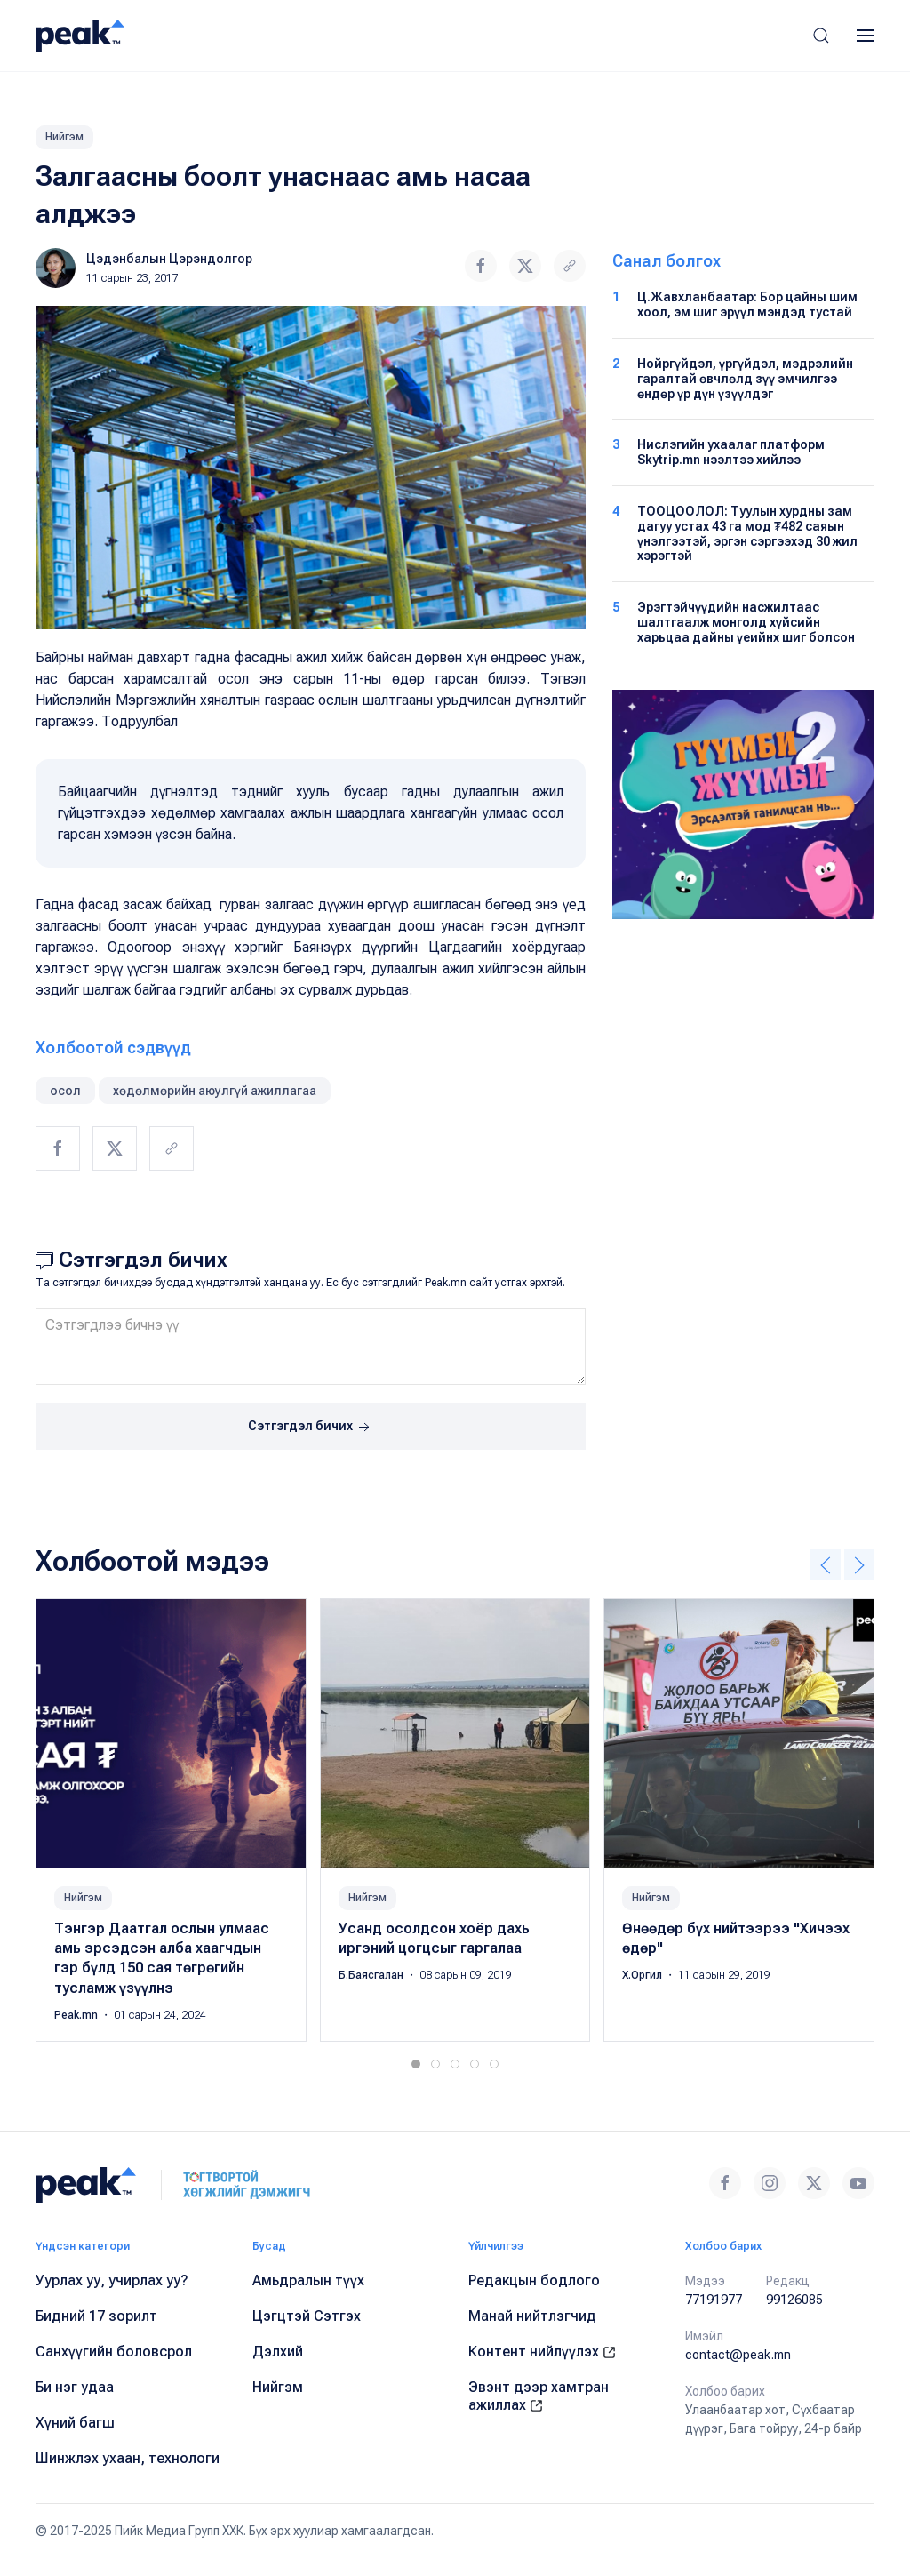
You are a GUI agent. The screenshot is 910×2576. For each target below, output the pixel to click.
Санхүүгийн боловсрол (114, 2351)
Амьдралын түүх (308, 2280)
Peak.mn (77, 2015)
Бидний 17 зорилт (96, 2316)
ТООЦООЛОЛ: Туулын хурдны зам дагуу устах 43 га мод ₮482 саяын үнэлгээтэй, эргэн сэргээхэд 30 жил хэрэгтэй (747, 533)
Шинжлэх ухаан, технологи (128, 2458)
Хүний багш (75, 2422)
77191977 (713, 2299)
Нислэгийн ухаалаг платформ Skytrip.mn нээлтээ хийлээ (731, 452)
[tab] (415, 2064)
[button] (821, 35)
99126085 (794, 2299)
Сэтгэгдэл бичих (310, 1427)
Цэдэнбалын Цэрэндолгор (169, 259)
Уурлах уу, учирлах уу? (112, 2280)
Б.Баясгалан (372, 1975)
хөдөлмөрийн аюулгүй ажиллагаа (214, 1091)
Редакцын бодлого (534, 2280)
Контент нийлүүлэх (542, 2351)
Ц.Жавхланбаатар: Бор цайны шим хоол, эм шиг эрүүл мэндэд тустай (747, 304)
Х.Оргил (643, 1975)
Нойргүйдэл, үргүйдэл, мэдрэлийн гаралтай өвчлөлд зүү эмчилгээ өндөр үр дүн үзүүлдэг (745, 378)
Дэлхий (277, 2351)
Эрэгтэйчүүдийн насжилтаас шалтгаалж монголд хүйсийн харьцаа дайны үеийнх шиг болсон (746, 622)
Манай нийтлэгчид (532, 2316)
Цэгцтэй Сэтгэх (306, 2316)
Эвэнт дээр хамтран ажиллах (538, 2396)
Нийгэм (64, 137)
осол (65, 1091)
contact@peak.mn (738, 2355)
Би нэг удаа (75, 2387)
